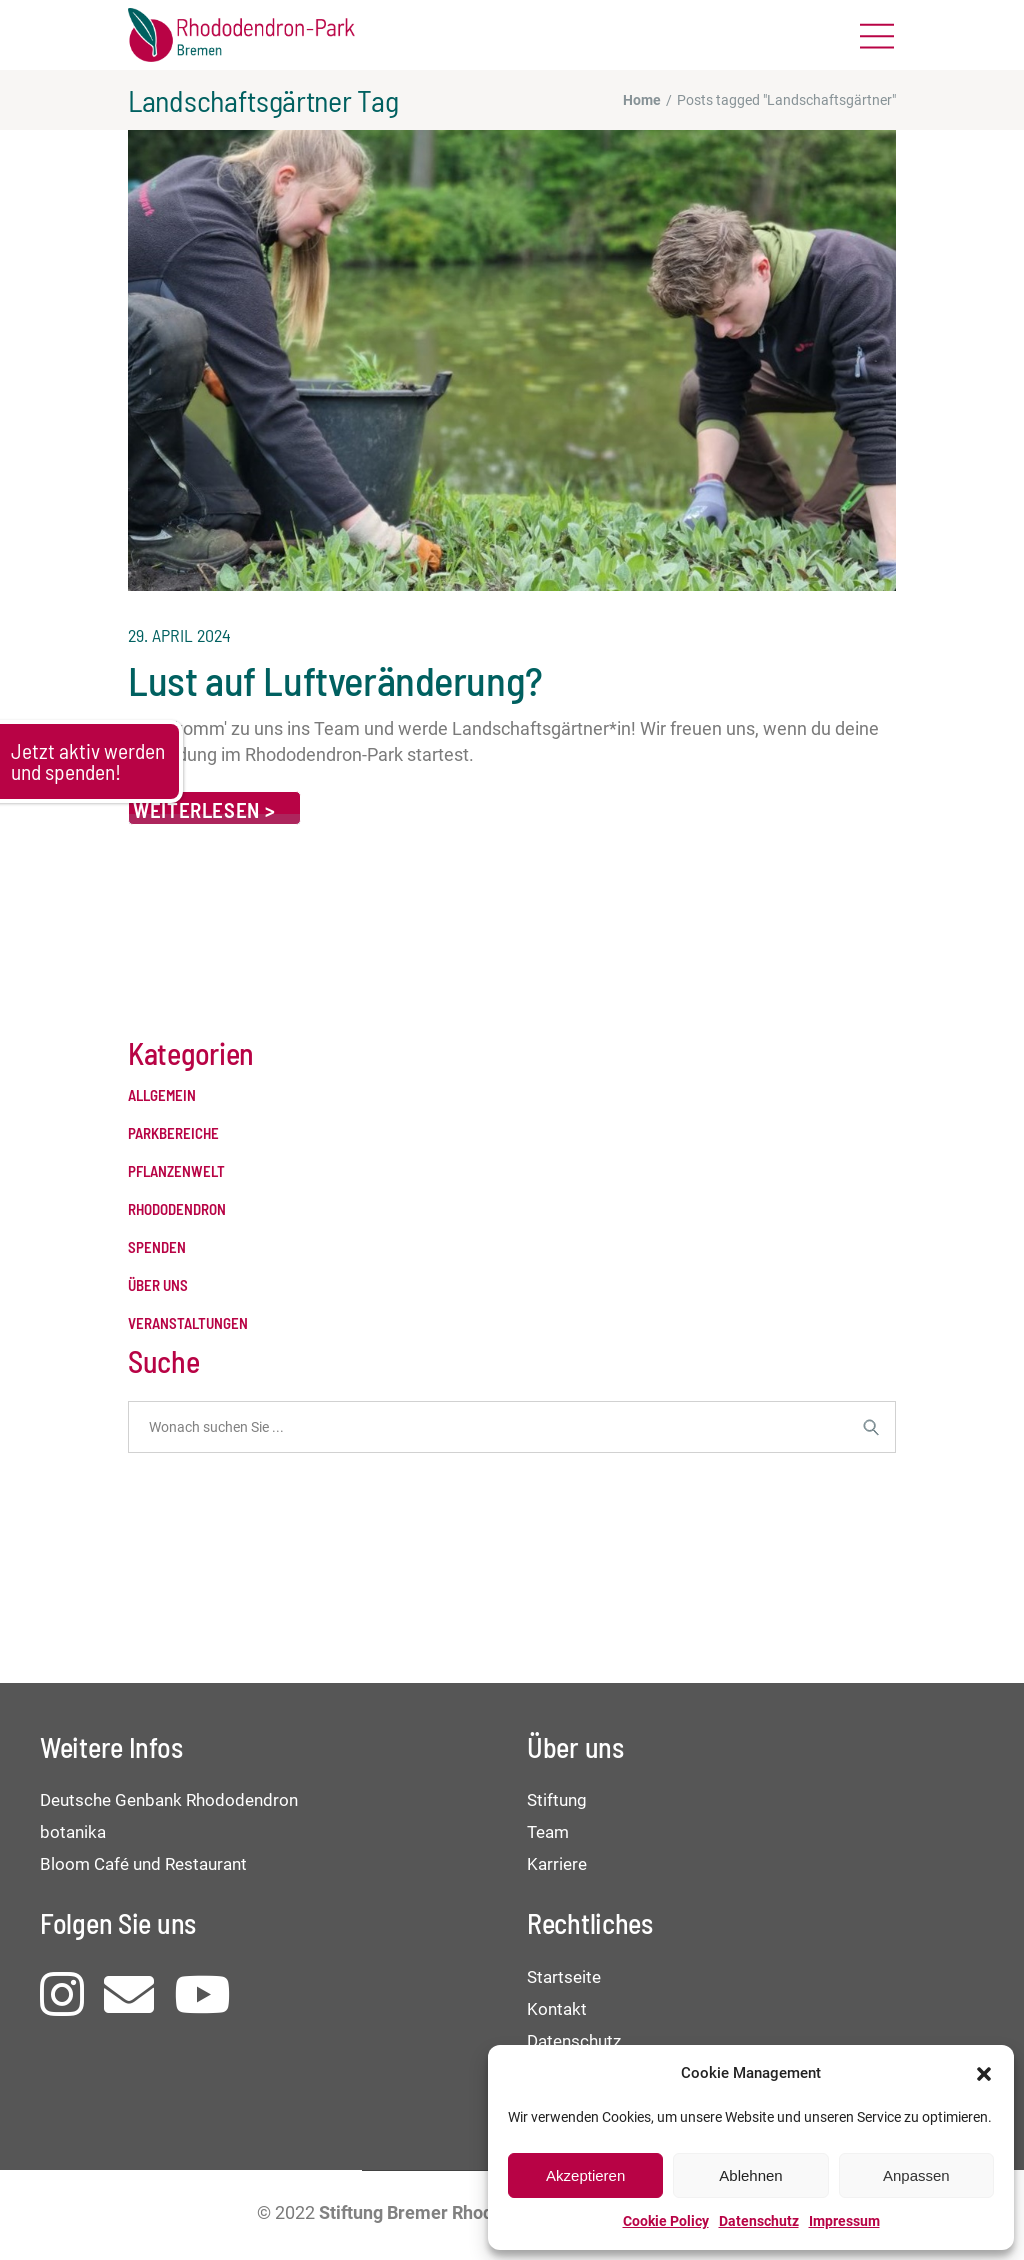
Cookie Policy (666, 2221)
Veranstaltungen (188, 1323)
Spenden (157, 1247)
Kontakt (557, 2009)
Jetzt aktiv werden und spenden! (88, 761)
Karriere (557, 1864)
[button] (984, 2074)
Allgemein (162, 1095)
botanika (73, 1832)
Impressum (844, 2221)
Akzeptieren (585, 2175)
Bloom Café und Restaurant (143, 1864)
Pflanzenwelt (176, 1171)
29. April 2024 (179, 635)
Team (548, 1832)
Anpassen (916, 2175)
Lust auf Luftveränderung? (335, 679)
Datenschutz (759, 2221)
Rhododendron (177, 1209)
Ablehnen (750, 2175)
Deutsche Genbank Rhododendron (169, 1800)
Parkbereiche (173, 1133)
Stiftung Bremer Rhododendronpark (463, 2212)
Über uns (158, 1285)
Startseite (564, 1977)
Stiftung (557, 1800)
